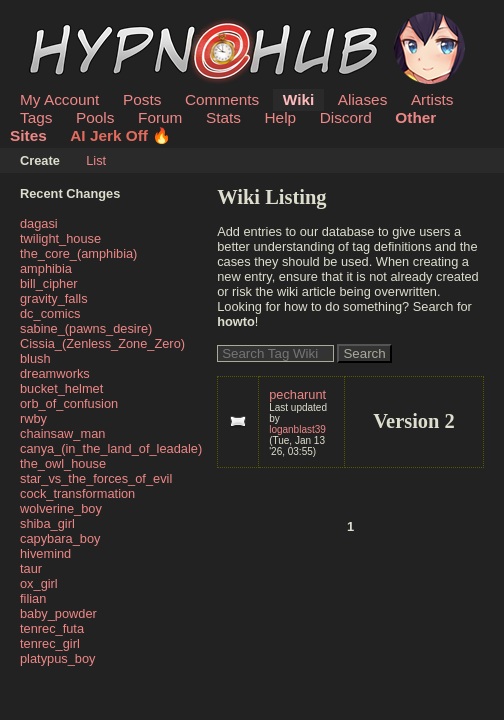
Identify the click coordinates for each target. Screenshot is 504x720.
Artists (432, 99)
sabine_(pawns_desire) (86, 328)
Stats (223, 117)
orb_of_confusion (69, 403)
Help (281, 117)
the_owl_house (63, 463)
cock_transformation (77, 493)
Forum (160, 117)
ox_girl (39, 583)
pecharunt (297, 394)
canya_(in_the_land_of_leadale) (111, 448)
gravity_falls (54, 298)
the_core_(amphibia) (78, 253)
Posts (142, 99)
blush (35, 358)
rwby (33, 418)
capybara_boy (60, 538)
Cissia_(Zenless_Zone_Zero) (102, 343)
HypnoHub (75, 23)
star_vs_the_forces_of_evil (96, 478)
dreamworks (55, 373)
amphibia (46, 268)
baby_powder (58, 613)
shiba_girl (47, 523)
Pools (95, 117)
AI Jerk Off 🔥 (120, 135)
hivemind (45, 553)
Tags (36, 117)
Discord (346, 117)
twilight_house (60, 238)
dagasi (39, 223)
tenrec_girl (50, 643)
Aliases (363, 99)
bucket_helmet (61, 388)
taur (31, 568)
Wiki (298, 99)
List (96, 160)
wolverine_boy (61, 508)
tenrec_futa (52, 628)
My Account (59, 99)
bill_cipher (49, 283)
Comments (222, 99)
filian (33, 598)
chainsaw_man (62, 433)
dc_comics (50, 313)
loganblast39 (297, 429)
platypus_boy (57, 658)
